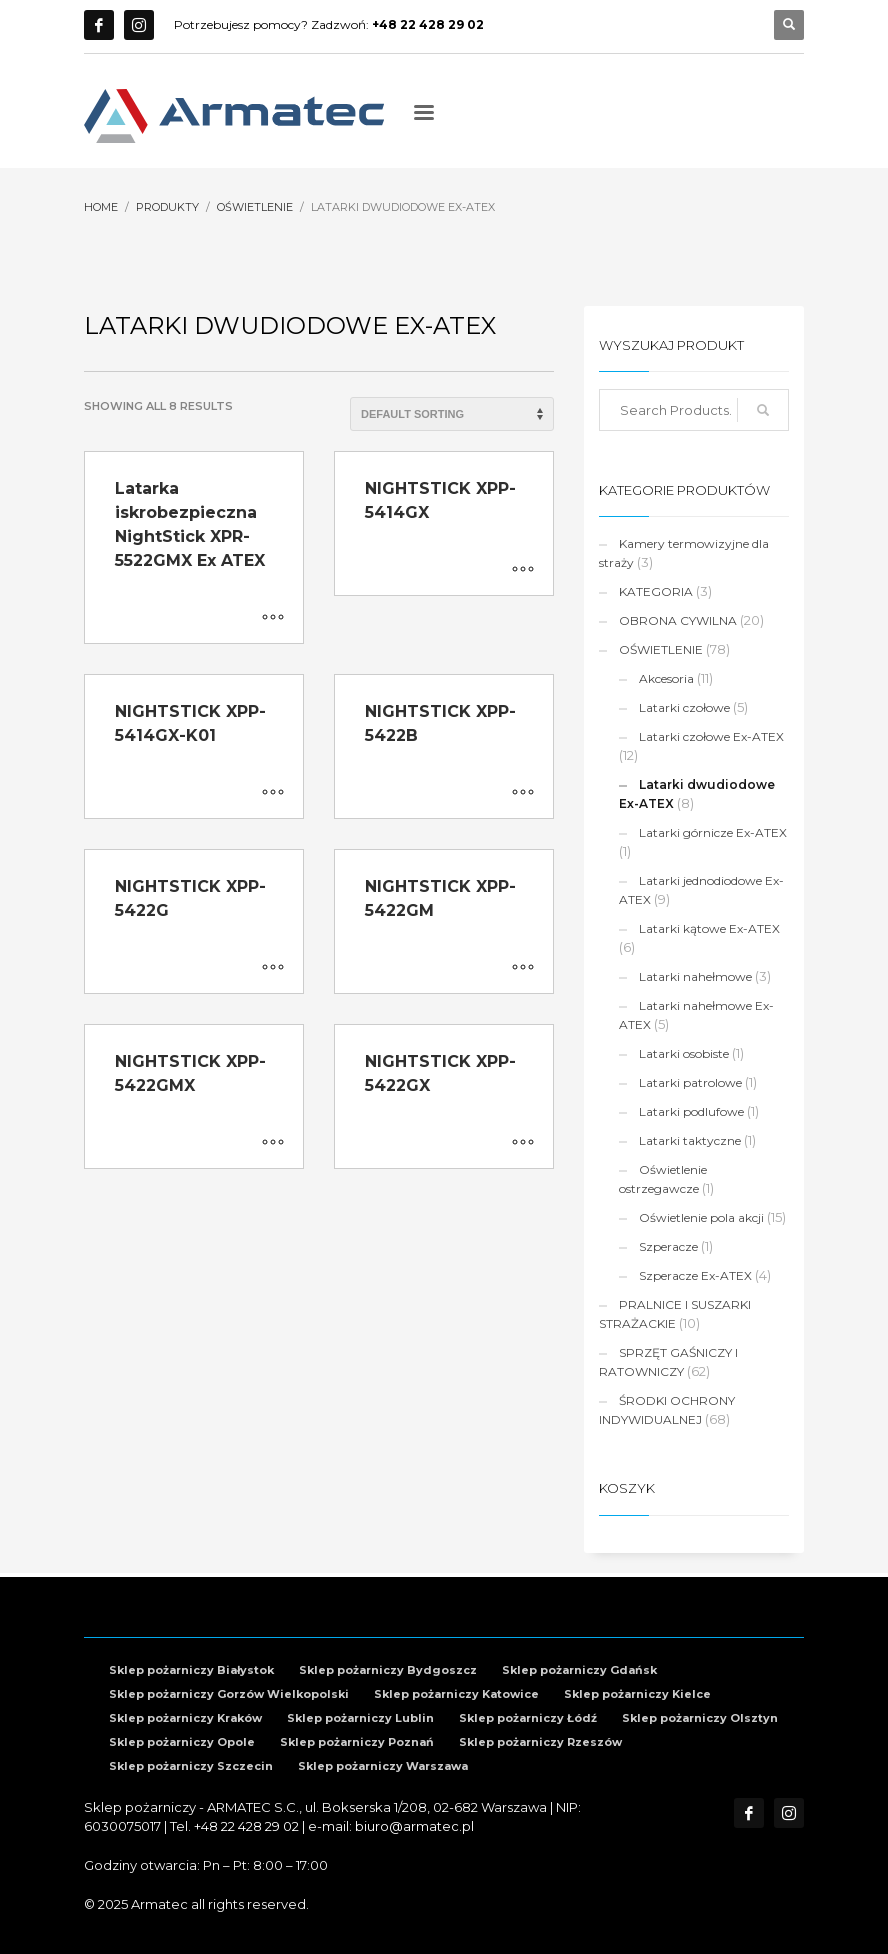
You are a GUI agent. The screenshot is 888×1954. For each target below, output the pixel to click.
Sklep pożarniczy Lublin (360, 1718)
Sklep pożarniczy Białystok (191, 1670)
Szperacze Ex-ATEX (695, 1275)
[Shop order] (452, 414)
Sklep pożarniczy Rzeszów (540, 1742)
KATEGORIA (656, 591)
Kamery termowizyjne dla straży (684, 553)
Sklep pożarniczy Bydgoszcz (388, 1670)
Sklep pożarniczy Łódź (528, 1718)
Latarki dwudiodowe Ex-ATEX (697, 794)
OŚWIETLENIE (661, 649)
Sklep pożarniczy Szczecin (191, 1766)
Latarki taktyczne (690, 1140)
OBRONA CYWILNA (678, 620)
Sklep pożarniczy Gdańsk (579, 1670)
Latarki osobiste (684, 1053)
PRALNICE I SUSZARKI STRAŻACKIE (675, 1314)
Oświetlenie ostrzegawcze (663, 1179)
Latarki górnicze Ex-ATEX (713, 832)
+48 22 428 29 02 (246, 1826)
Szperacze (668, 1246)
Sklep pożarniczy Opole (182, 1742)
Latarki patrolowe (690, 1082)
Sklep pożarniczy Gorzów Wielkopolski (229, 1694)
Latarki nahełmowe (695, 976)
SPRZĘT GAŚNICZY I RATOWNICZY (668, 1362)
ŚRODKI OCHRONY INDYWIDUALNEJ (667, 1410)
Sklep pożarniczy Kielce (637, 1694)
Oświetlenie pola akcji (701, 1217)
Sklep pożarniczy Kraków (185, 1718)
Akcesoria (666, 678)
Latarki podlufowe (691, 1111)
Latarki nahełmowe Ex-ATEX (696, 1015)
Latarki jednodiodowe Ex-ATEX (701, 890)
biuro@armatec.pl (414, 1826)
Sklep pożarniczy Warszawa (383, 1766)
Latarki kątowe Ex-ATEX (709, 928)
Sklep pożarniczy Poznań (357, 1742)
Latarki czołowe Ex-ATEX (711, 736)
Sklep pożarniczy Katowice (456, 1694)
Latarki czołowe (684, 707)
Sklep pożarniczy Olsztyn (700, 1718)
